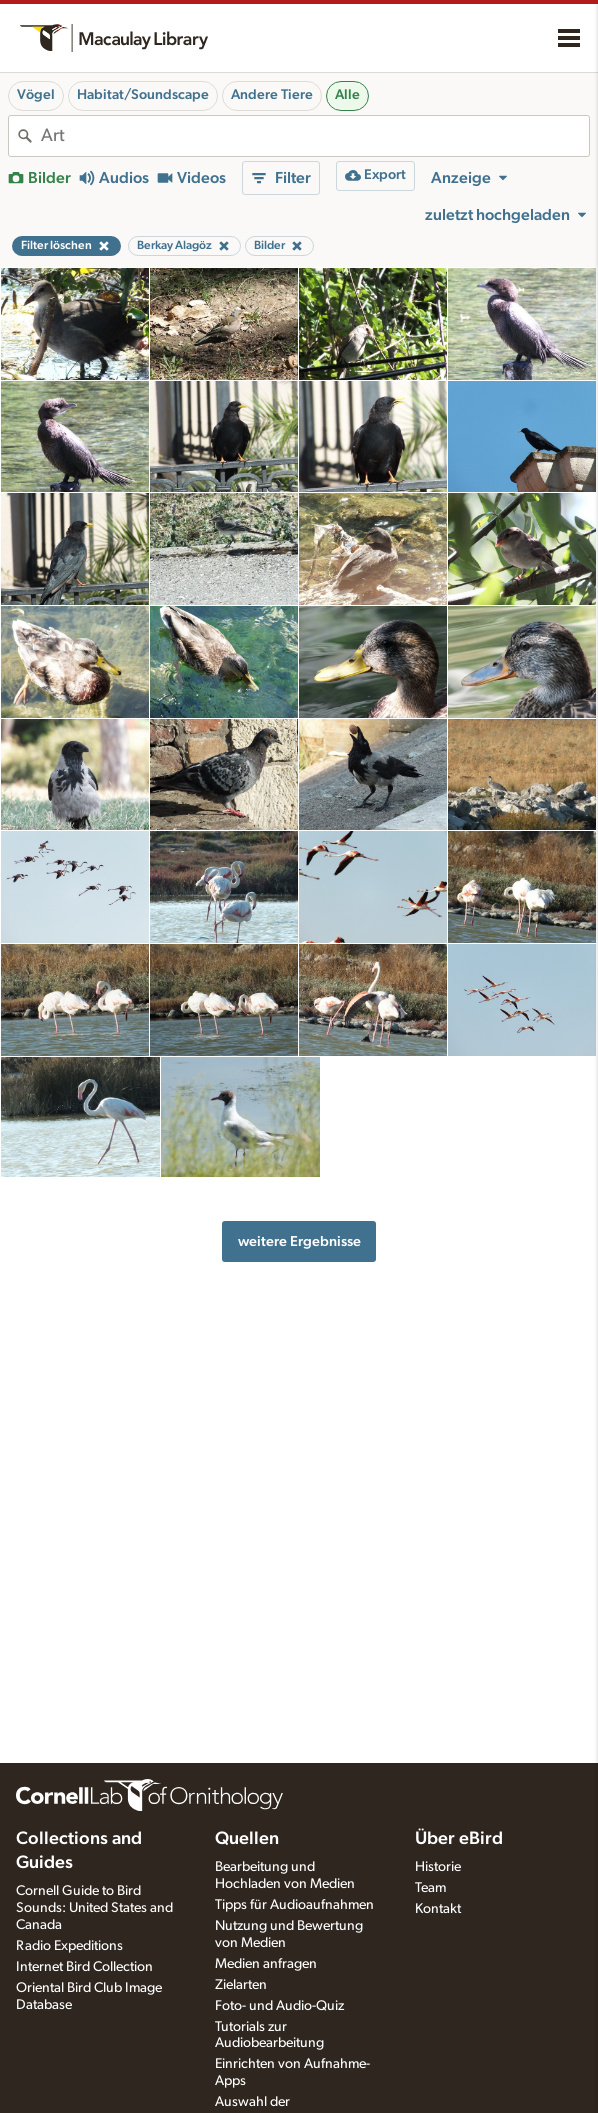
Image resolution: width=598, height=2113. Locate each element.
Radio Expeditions (69, 1946)
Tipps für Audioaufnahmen (294, 1905)
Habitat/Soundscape (143, 95)
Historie (438, 1867)
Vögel (36, 95)
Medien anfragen (266, 1964)
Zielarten (241, 1985)
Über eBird (459, 1839)
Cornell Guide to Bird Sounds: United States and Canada (94, 1908)
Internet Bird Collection (84, 1967)
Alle (347, 95)
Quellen (247, 1839)
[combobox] (315, 136)
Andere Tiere (272, 95)
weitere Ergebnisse (299, 1241)
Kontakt (438, 1909)
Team (430, 1888)
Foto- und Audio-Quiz (279, 2006)
